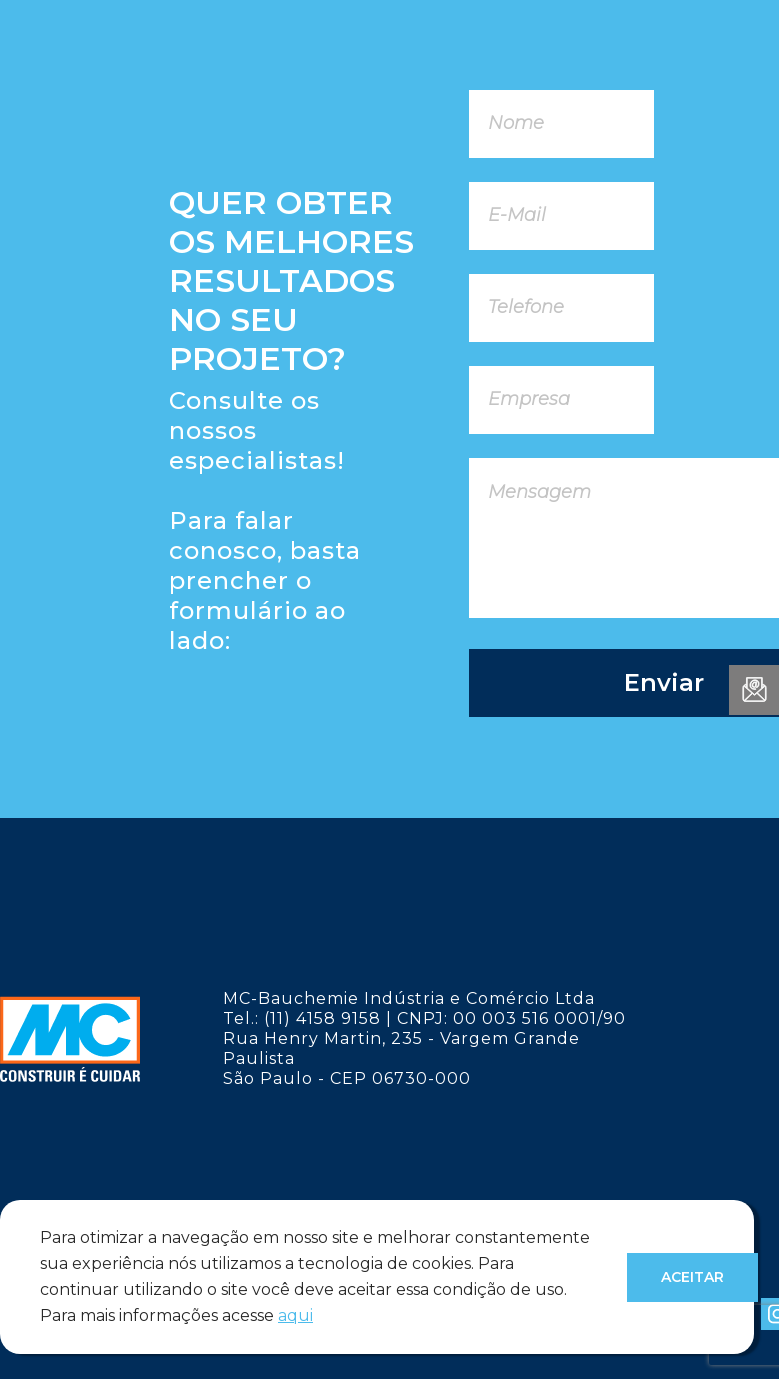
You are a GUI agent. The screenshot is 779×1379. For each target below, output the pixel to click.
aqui (295, 1315)
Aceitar (692, 1277)
